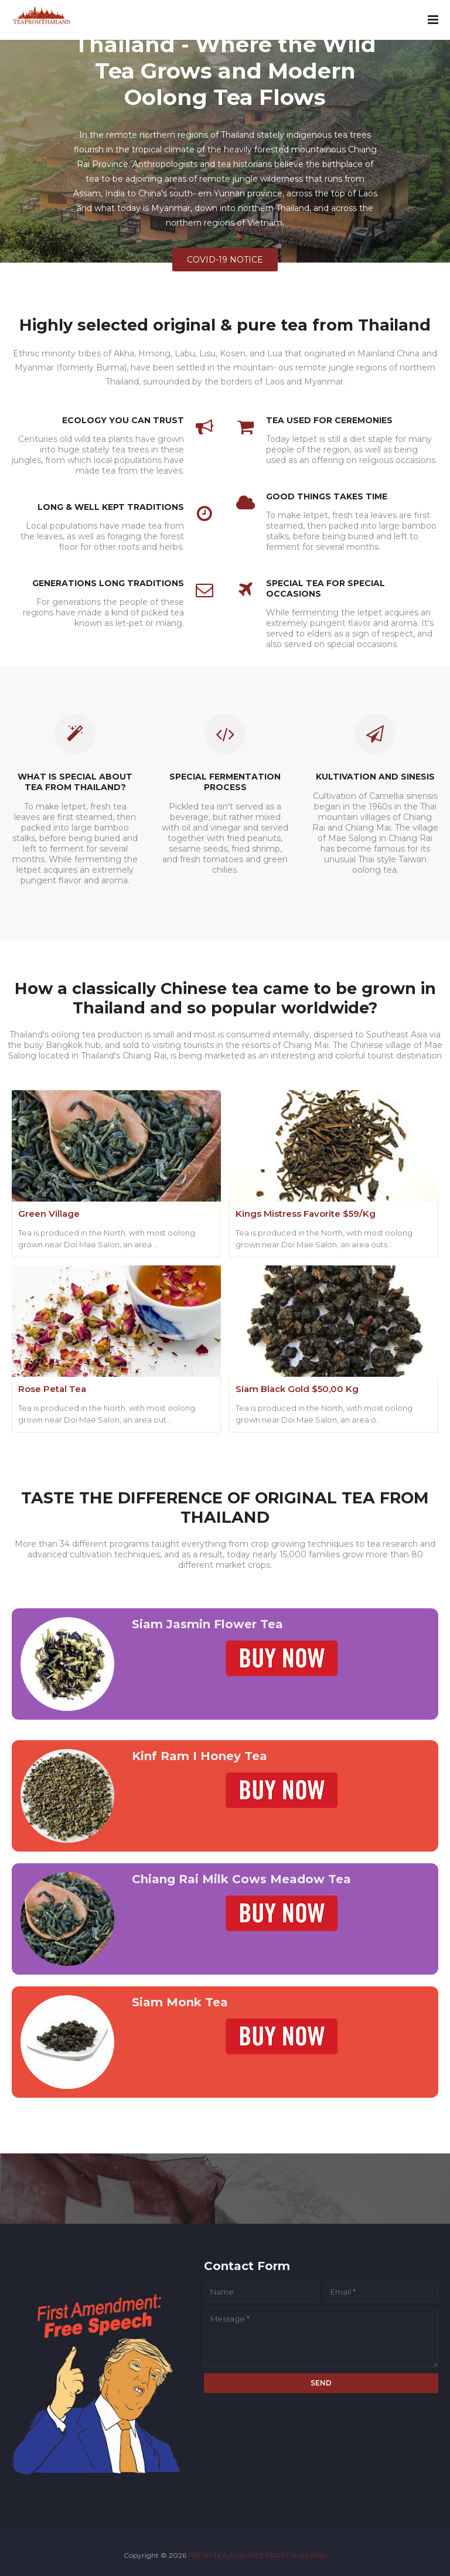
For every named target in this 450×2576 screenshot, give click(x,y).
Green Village (49, 1213)
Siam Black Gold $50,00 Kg (297, 1388)
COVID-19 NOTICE (225, 259)
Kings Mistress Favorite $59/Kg (306, 1213)
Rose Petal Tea (52, 1388)
